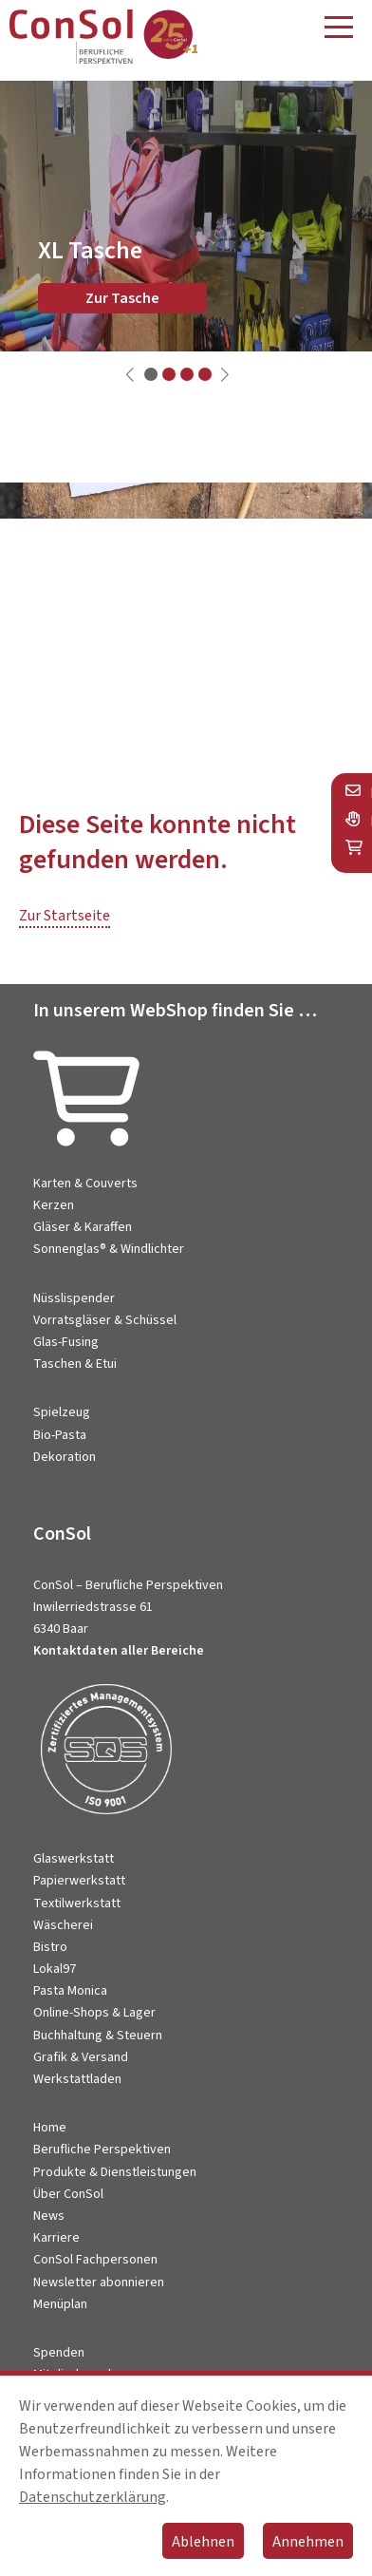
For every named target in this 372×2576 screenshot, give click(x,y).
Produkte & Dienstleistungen (114, 2172)
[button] (151, 374)
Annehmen (308, 2541)
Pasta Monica (70, 1990)
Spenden (58, 2352)
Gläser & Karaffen (82, 1227)
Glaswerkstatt (73, 1858)
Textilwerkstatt (77, 1903)
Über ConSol (68, 2194)
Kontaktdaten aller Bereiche (118, 1650)
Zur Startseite (64, 915)
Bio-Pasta (59, 1435)
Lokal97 (54, 1969)
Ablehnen (203, 2541)
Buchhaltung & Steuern (97, 2035)
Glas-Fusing (66, 1342)
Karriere (56, 2237)
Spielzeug (61, 1412)
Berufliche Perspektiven (102, 2149)
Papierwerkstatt (79, 1880)
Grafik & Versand (80, 2057)
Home (49, 2127)
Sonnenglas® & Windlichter (108, 1249)
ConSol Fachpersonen (95, 2259)
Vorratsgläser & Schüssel (105, 1320)
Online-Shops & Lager (94, 2012)
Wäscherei (63, 1925)
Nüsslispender (74, 1298)
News (49, 2216)
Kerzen (53, 1205)
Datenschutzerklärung (92, 2497)
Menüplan (60, 2304)
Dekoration (64, 1457)
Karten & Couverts (85, 1183)
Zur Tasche (122, 298)
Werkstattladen (77, 2079)
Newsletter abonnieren (98, 2282)
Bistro (50, 1947)
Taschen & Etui (75, 1363)
